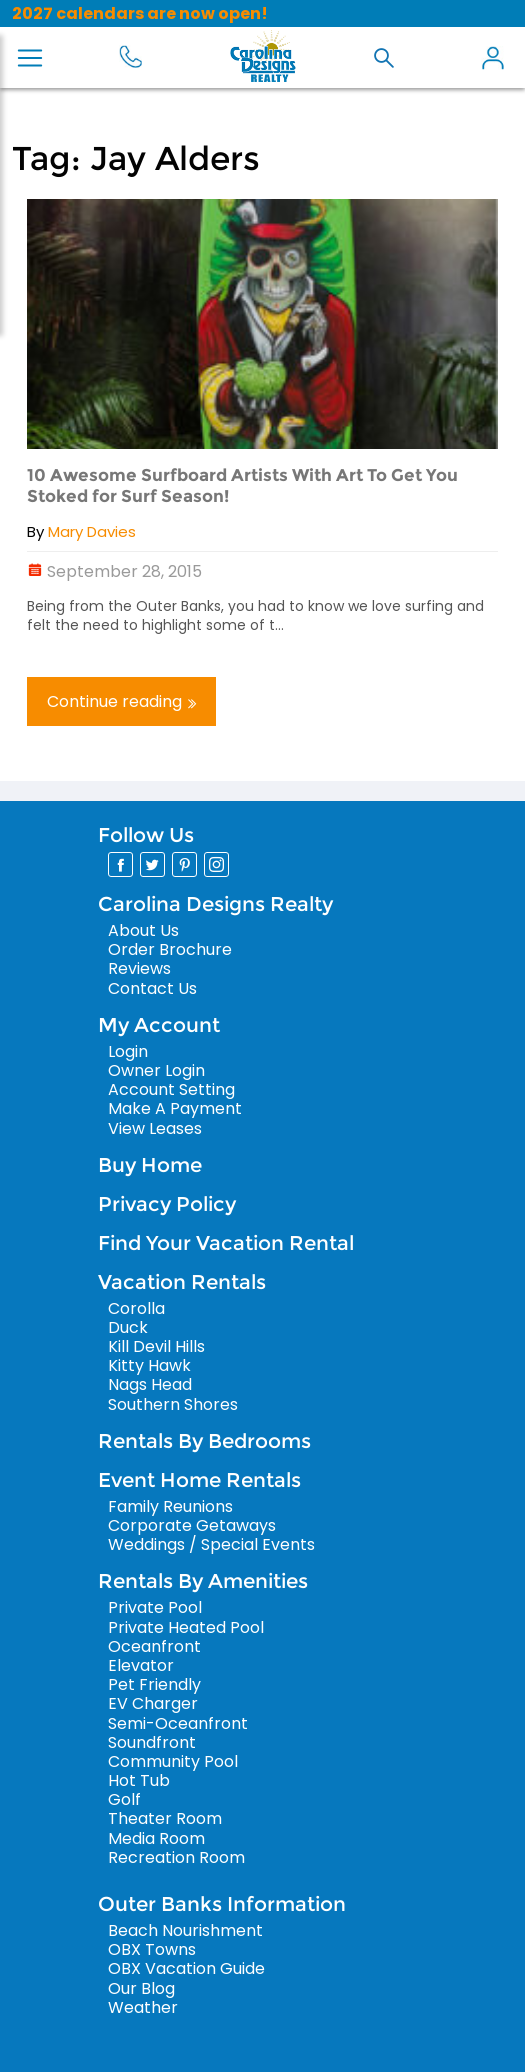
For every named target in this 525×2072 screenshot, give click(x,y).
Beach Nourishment (185, 1930)
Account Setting (171, 1089)
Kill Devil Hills (156, 1346)
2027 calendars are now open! (140, 13)
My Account (493, 58)
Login (128, 1051)
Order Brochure (170, 949)
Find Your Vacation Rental (226, 1243)
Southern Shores (173, 1404)
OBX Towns (152, 1949)
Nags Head (150, 1384)
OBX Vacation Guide (186, 1968)
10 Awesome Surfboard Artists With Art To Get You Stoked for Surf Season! (242, 485)
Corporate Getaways (192, 1525)
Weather (143, 2007)
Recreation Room (176, 1857)
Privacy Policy (167, 1204)
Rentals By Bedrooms (204, 1441)
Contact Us (152, 988)
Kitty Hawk (149, 1365)
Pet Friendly (154, 1684)
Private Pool (155, 1607)
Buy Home (150, 1165)
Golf (124, 1799)
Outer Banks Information (222, 1904)
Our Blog (141, 1988)
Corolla (136, 1308)
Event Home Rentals (199, 1480)
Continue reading (121, 701)
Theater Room (165, 1818)
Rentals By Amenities (203, 1581)
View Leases (155, 1128)
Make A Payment (175, 1108)
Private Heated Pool (186, 1627)
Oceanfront (154, 1646)
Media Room (156, 1838)
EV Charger (153, 1703)
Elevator (141, 1665)
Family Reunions (170, 1506)
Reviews (139, 968)
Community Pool (173, 1761)
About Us (143, 930)
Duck (128, 1327)
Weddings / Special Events (211, 1544)
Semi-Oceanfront (178, 1723)
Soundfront (152, 1742)
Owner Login (156, 1070)
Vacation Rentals (182, 1282)
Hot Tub (139, 1780)
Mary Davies (92, 531)
